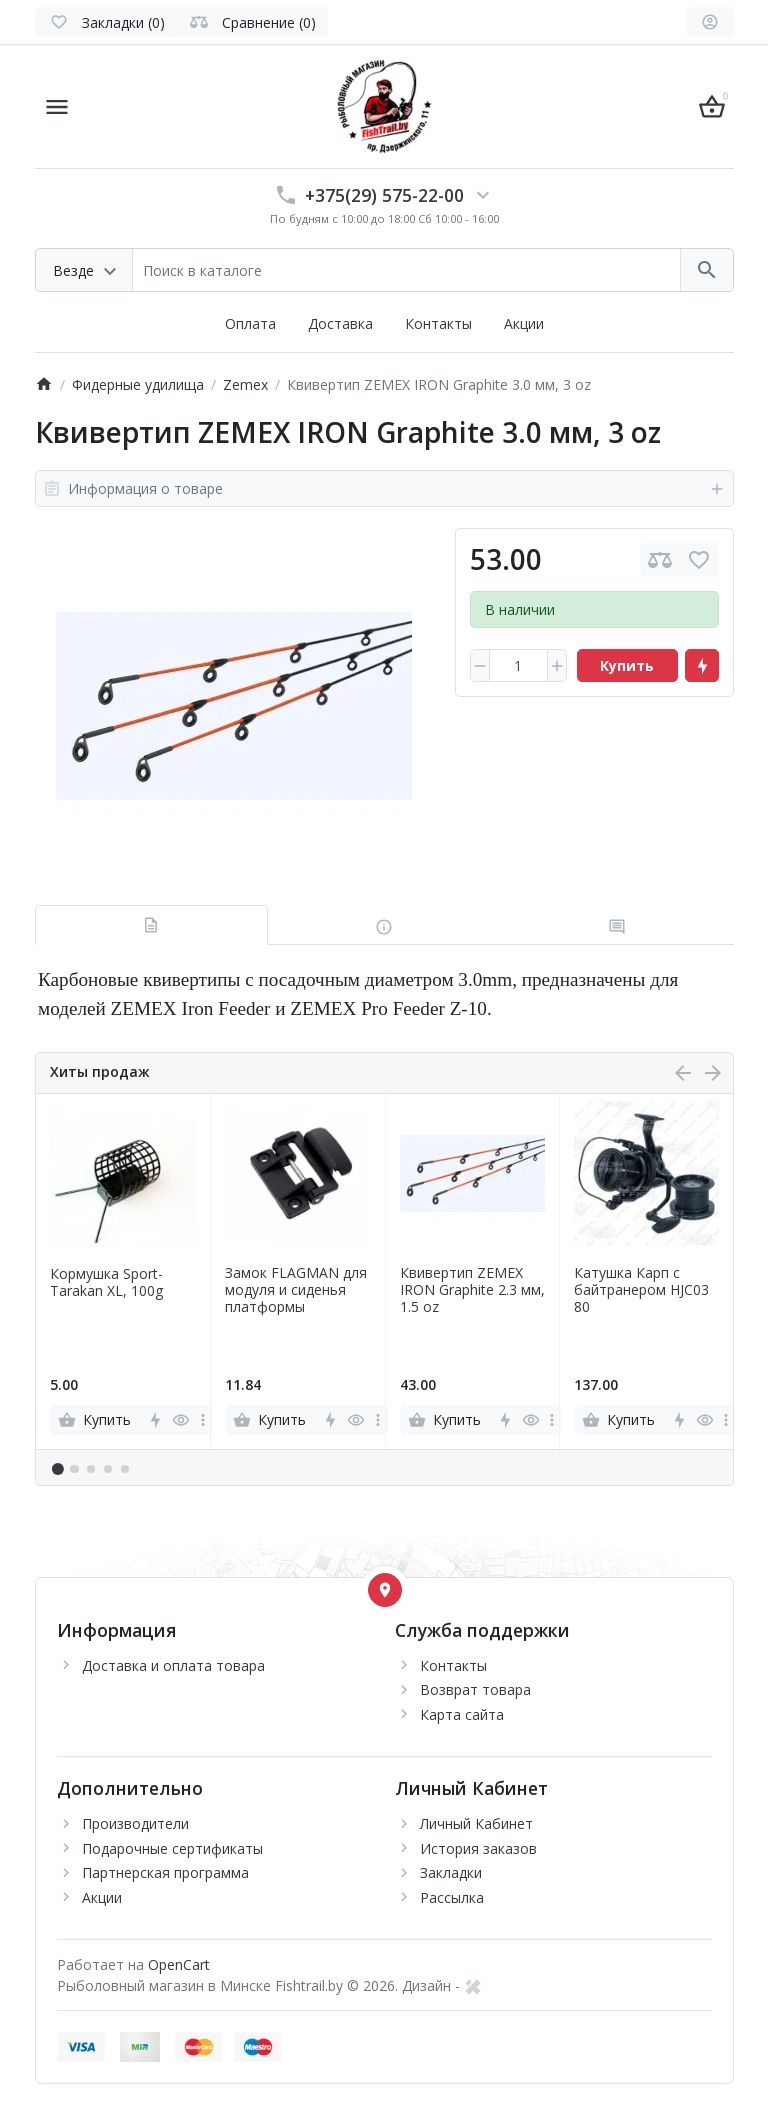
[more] (203, 1420)
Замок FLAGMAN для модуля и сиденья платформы (296, 1290)
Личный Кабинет (476, 1823)
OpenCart (179, 1964)
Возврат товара (475, 1689)
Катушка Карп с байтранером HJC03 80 (641, 1290)
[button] (74, 1469)
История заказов (478, 1848)
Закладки (451, 1872)
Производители (135, 1823)
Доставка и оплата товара (173, 1665)
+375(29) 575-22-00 (384, 195)
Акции (524, 323)
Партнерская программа (165, 1872)
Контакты (438, 323)
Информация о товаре (384, 488)
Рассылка (452, 1897)
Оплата (250, 323)
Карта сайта (462, 1714)
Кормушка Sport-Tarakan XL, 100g (106, 1283)
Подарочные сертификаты (172, 1848)
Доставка (340, 323)
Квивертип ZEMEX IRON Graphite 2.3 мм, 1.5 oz (472, 1290)
